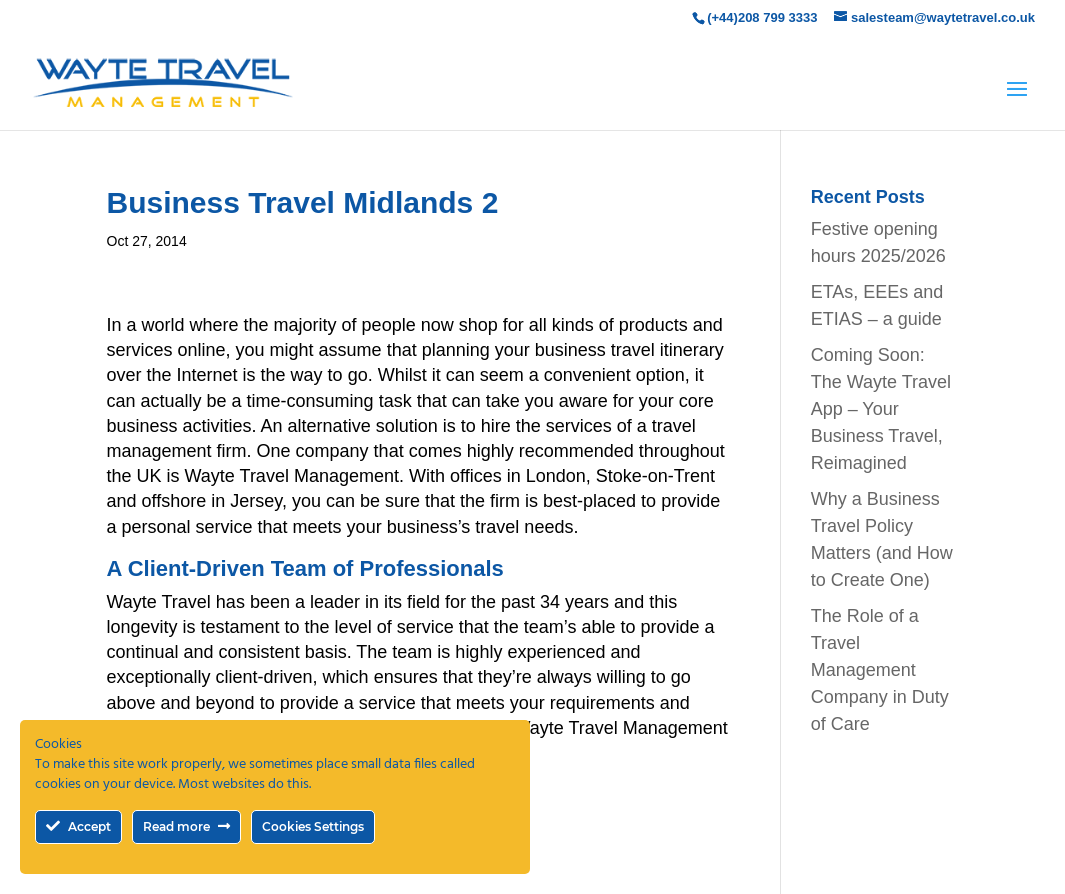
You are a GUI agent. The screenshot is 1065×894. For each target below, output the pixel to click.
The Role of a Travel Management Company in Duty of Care (880, 670)
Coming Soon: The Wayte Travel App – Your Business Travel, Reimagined (881, 409)
